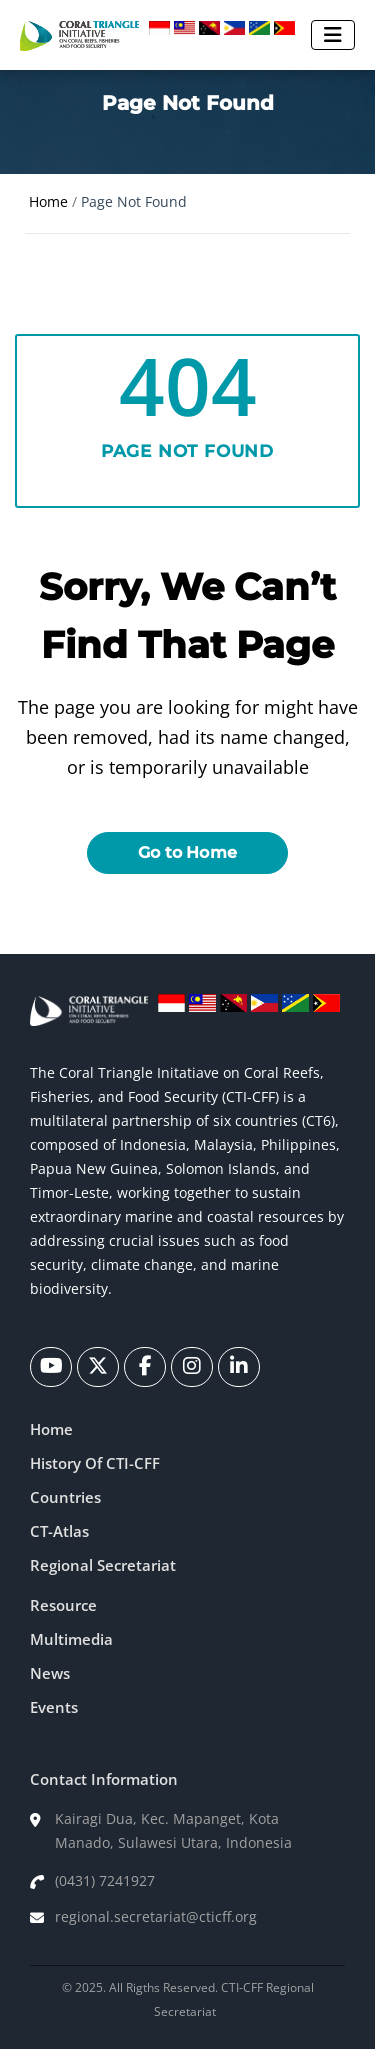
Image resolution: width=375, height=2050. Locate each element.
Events (54, 1707)
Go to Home (187, 852)
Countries (65, 1497)
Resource (63, 1605)
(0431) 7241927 (105, 1880)
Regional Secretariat (103, 1565)
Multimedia (71, 1639)
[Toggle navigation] (333, 35)
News (50, 1673)
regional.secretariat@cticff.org (156, 1916)
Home (48, 201)
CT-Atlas (59, 1531)
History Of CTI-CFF (95, 1463)
